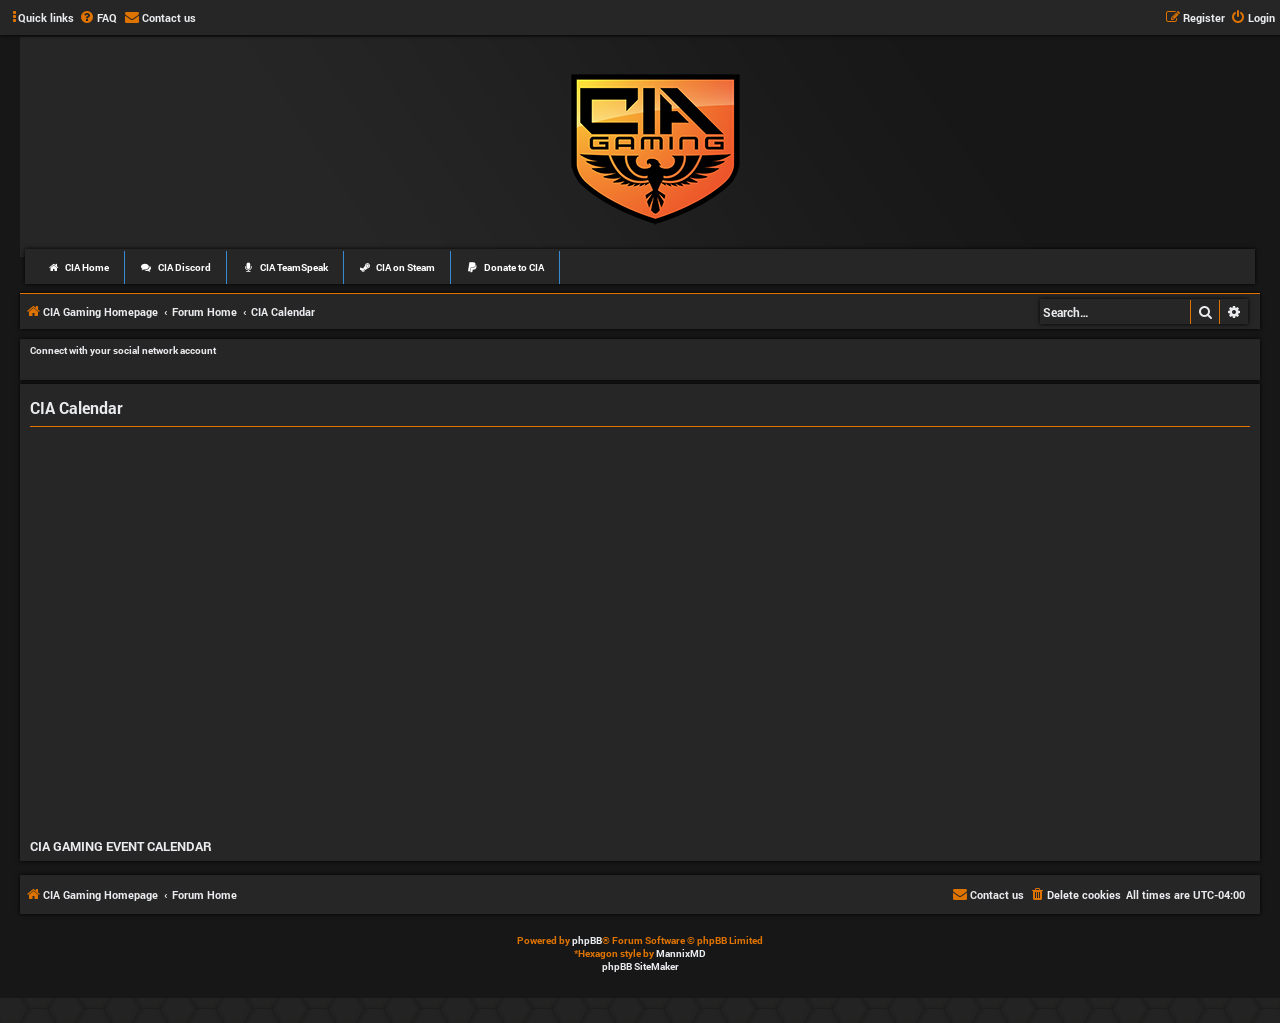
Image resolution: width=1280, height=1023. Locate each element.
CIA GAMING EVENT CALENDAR (121, 846)
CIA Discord (175, 267)
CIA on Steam (397, 267)
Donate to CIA (505, 267)
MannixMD (681, 953)
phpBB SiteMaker (640, 966)
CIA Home (78, 267)
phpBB (587, 940)
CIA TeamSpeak (285, 267)
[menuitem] (98, 18)
